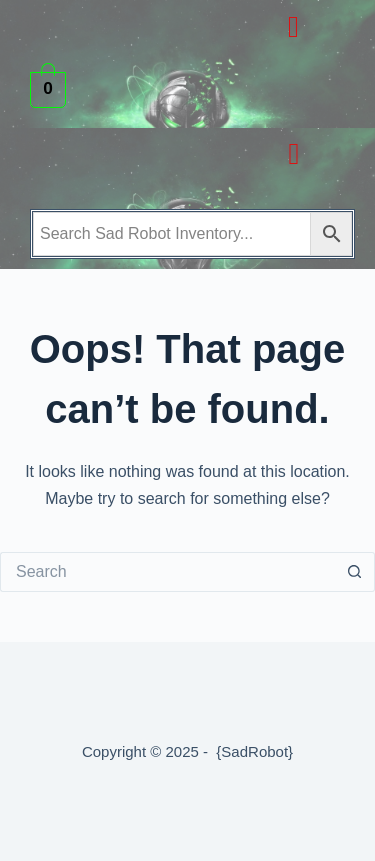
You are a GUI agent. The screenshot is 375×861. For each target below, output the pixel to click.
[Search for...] (167, 572)
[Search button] (355, 572)
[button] (293, 26)
